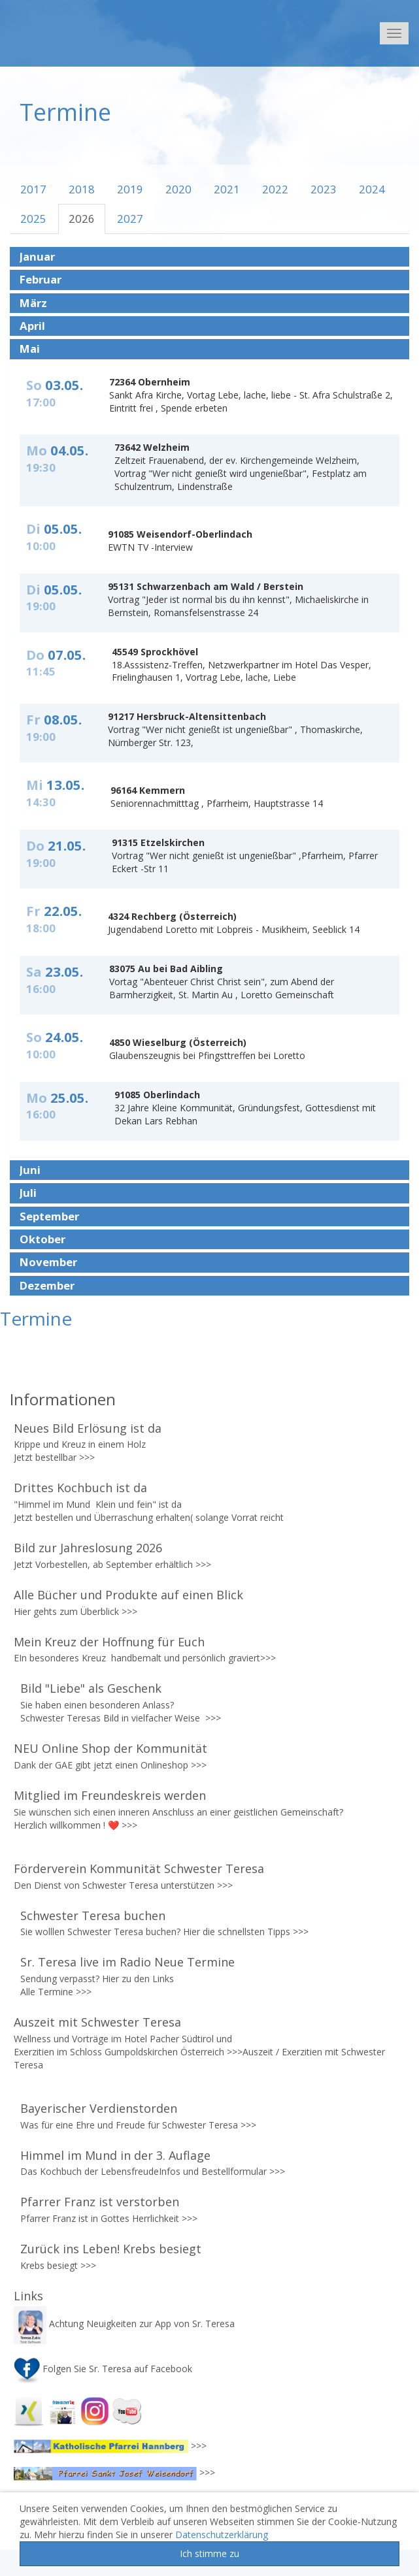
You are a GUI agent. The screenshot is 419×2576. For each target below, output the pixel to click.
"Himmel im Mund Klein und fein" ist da (99, 1504)
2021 (227, 189)
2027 (130, 218)
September (49, 1216)
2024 (372, 189)
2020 (178, 189)
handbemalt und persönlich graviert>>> (193, 1658)
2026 (82, 218)
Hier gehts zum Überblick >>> (75, 1611)
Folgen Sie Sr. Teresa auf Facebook (103, 2368)
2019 (130, 189)
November (48, 1262)
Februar (40, 279)
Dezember (47, 1286)
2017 (33, 189)
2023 (323, 189)
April (32, 326)
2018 (82, 189)
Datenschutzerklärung (221, 2534)
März (33, 303)
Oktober (42, 1239)
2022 (275, 189)
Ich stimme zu (209, 2553)
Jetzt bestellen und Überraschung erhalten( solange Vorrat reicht (150, 1517)
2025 (33, 218)
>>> (87, 1457)
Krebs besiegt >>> (58, 2265)
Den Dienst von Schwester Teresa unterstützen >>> (123, 1885)
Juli (28, 1193)
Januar (37, 257)
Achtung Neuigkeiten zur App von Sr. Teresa (125, 2323)
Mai (30, 349)
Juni (30, 1170)
